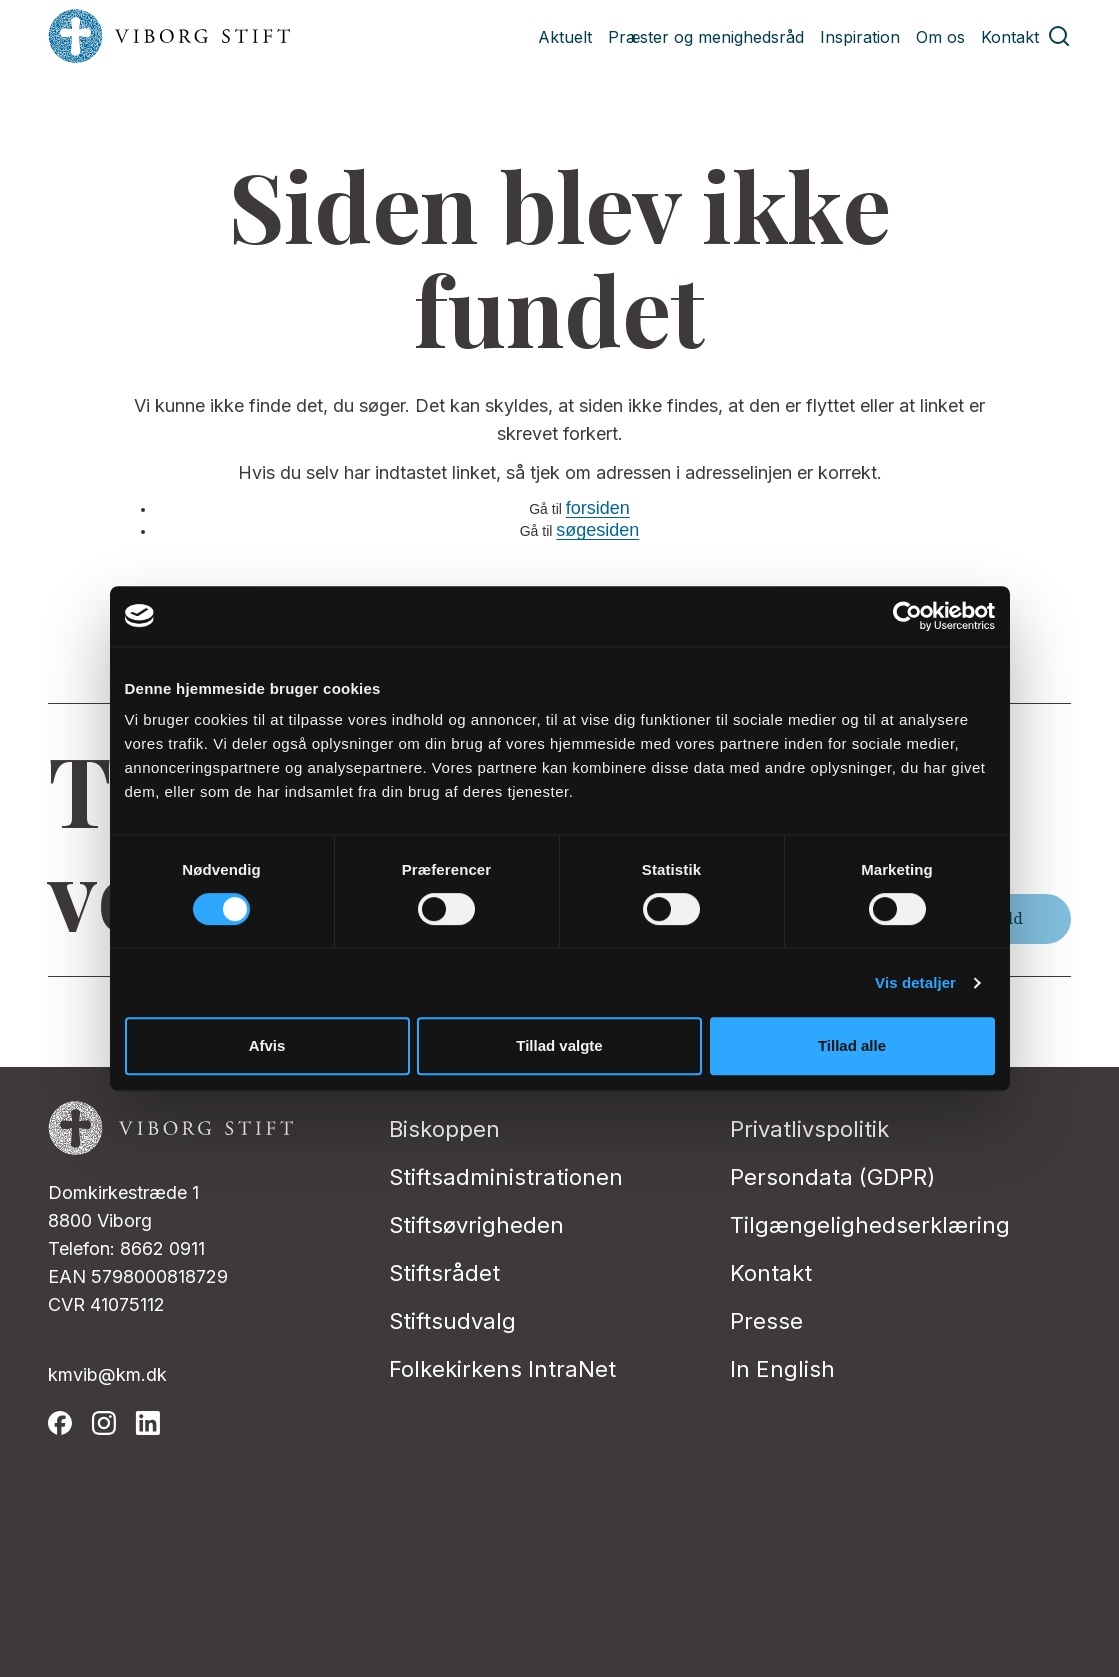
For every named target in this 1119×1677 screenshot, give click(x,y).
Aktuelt (565, 37)
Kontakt (1010, 37)
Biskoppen (444, 1129)
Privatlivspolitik (809, 1129)
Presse (766, 1321)
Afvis (267, 1045)
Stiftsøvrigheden (476, 1225)
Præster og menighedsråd (706, 37)
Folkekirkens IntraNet (502, 1369)
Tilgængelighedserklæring (870, 1225)
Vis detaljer (915, 982)
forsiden (598, 508)
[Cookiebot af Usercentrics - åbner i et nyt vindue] (907, 616)
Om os (940, 37)
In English (782, 1369)
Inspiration (860, 37)
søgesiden (597, 530)
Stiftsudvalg (452, 1321)
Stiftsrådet (444, 1273)
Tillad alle (852, 1045)
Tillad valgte (559, 1045)
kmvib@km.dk (107, 1374)
